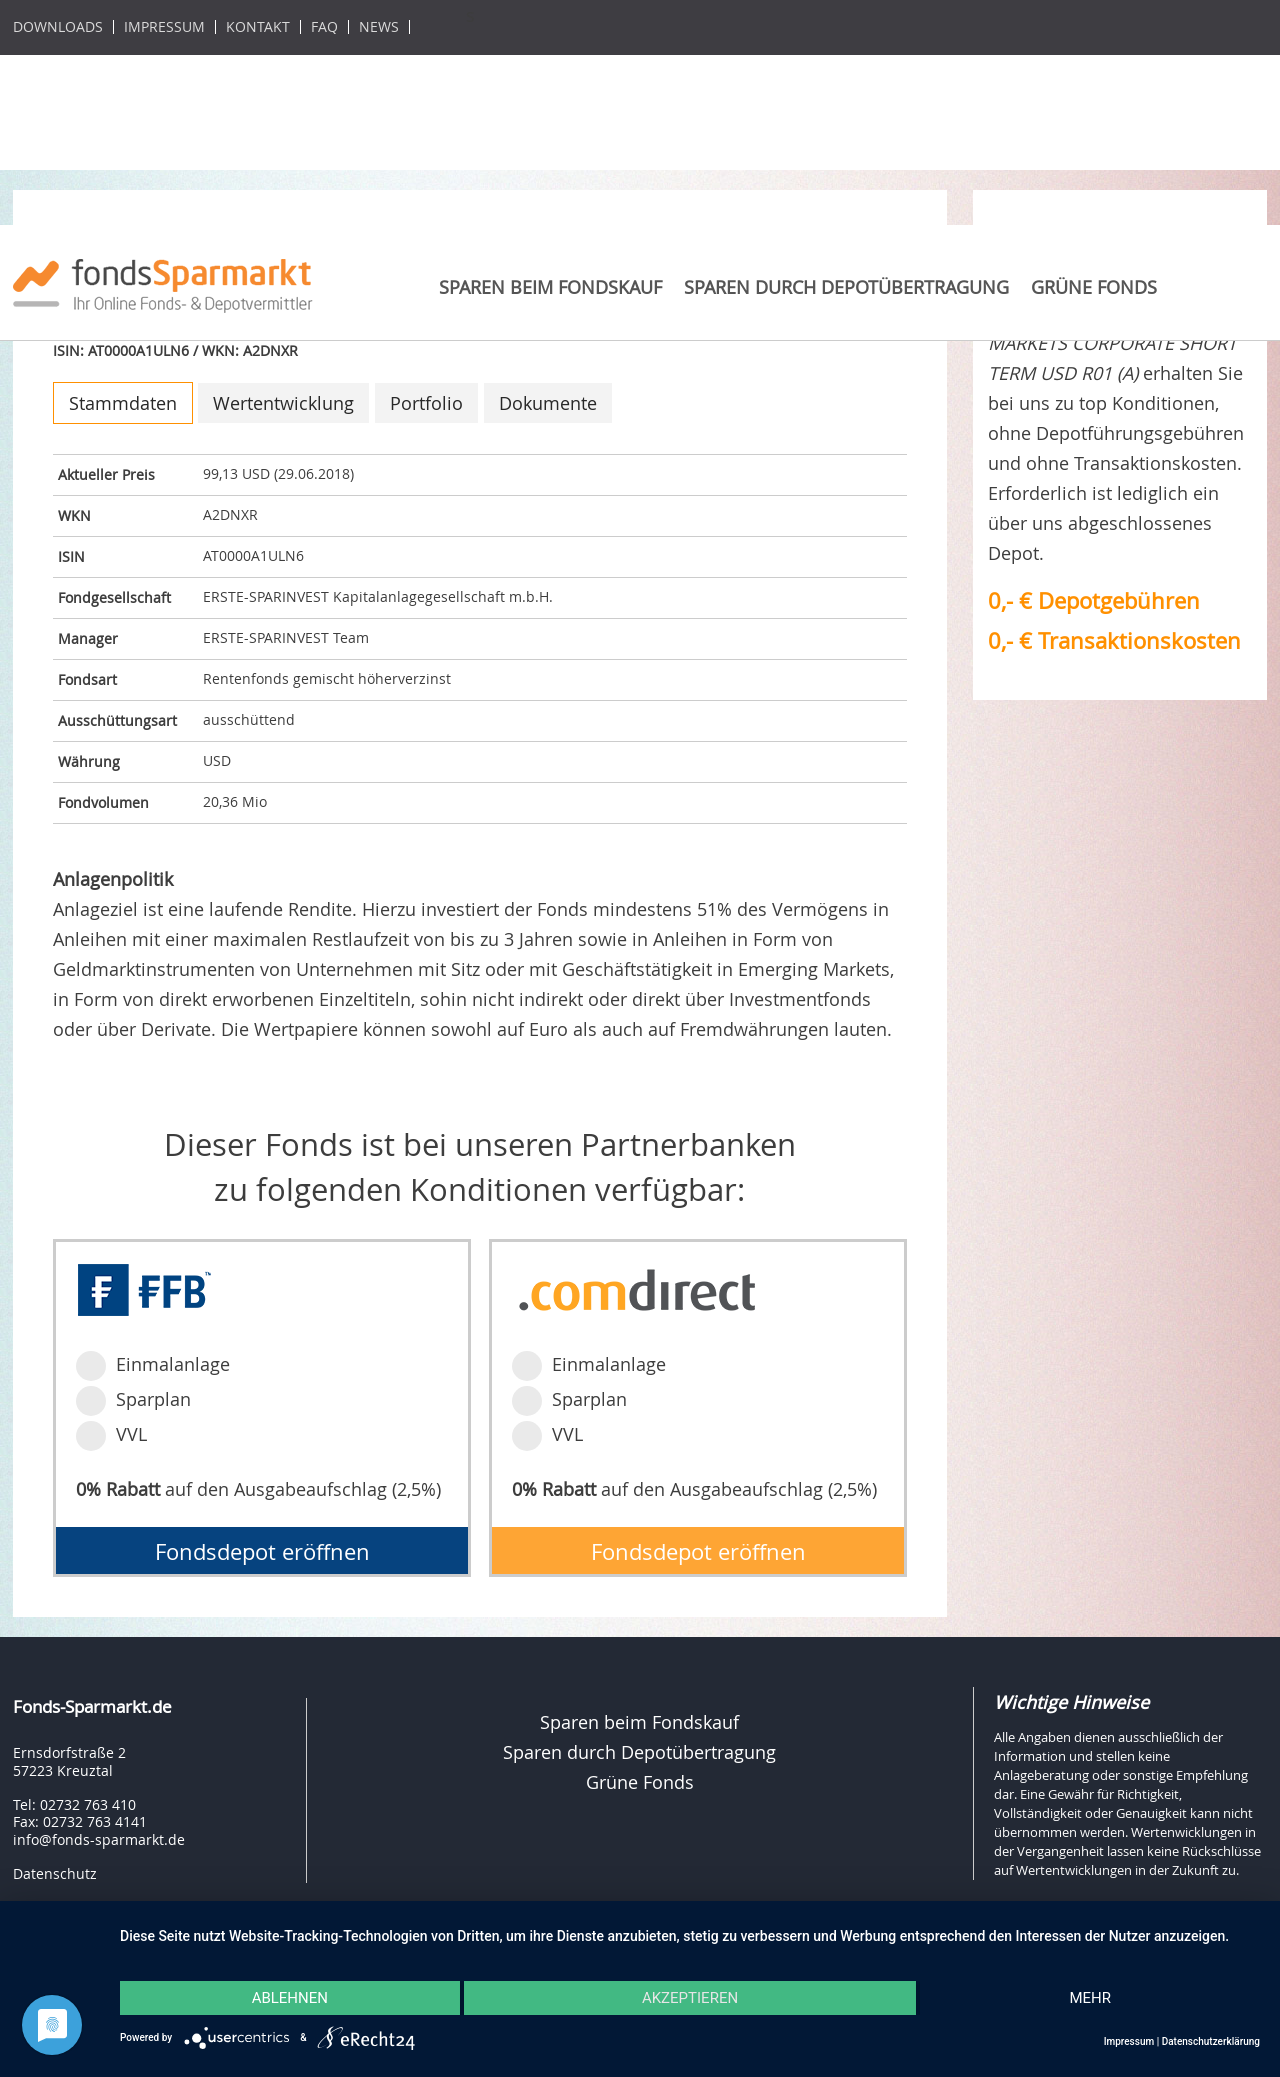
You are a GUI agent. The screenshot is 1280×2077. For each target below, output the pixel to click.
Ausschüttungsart (117, 720)
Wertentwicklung (283, 403)
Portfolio (426, 403)
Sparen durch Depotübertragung (846, 287)
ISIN (71, 556)
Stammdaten (123, 403)
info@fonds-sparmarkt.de (99, 1839)
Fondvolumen (103, 802)
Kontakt (258, 27)
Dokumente (548, 403)
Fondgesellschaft (114, 597)
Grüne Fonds (1094, 287)
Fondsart (87, 679)
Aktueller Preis (106, 474)
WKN (74, 515)
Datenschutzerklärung (1211, 2041)
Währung (89, 761)
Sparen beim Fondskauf (550, 287)
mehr (1090, 1998)
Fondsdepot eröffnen (262, 1551)
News (379, 27)
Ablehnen (290, 1998)
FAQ (324, 27)
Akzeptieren (690, 1998)
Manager (88, 638)
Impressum (164, 27)
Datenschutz (55, 1873)
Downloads (58, 27)
